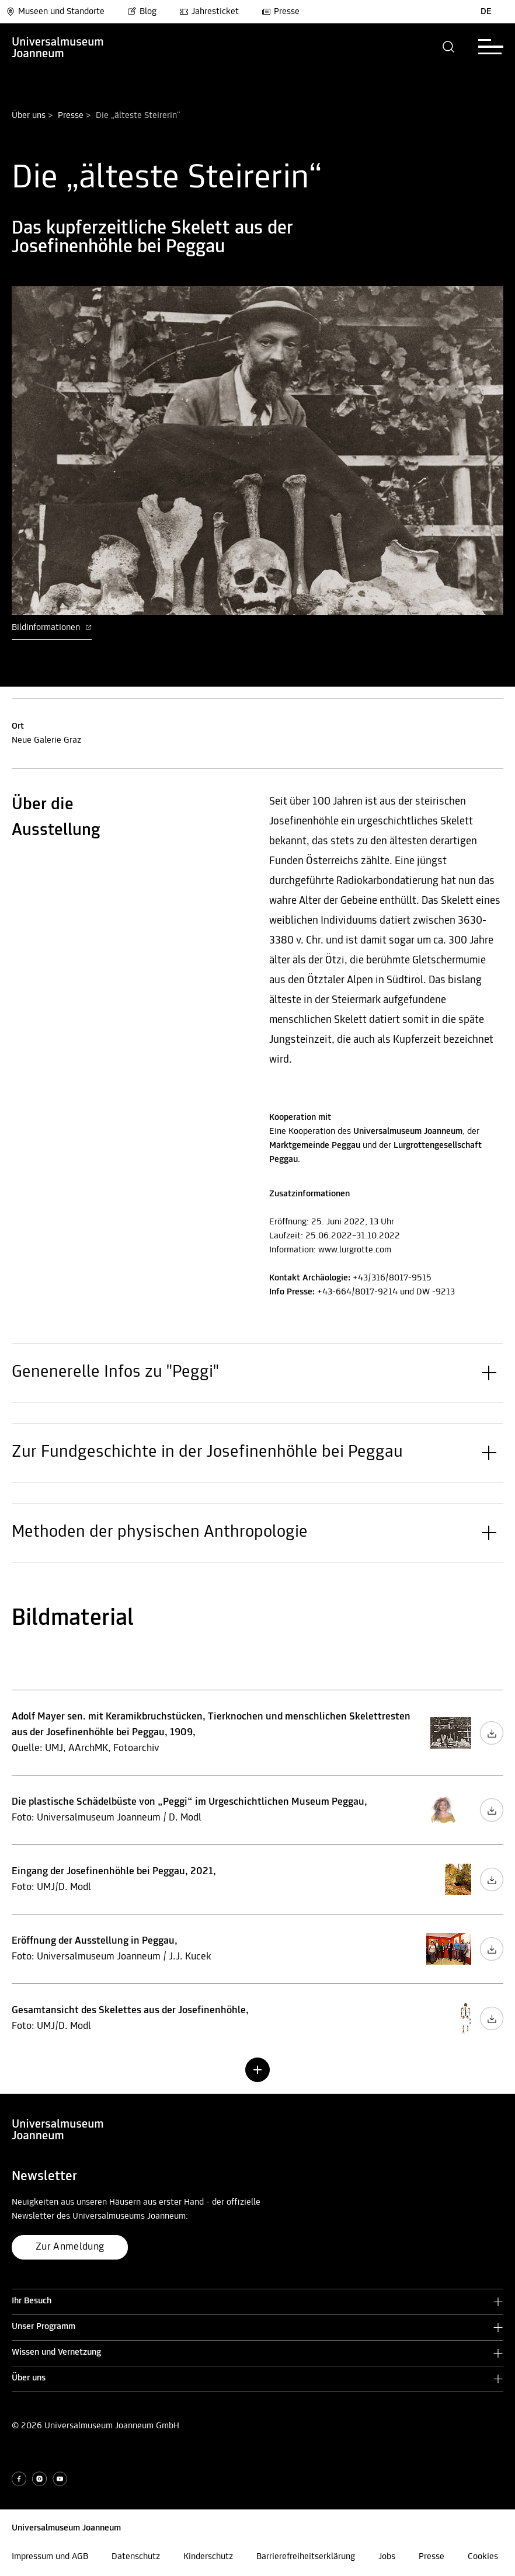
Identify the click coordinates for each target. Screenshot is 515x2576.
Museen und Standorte (55, 11)
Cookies (483, 2556)
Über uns (29, 115)
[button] (449, 46)
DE (486, 11)
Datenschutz (136, 2556)
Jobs (386, 2556)
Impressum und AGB (50, 2556)
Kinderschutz (208, 2556)
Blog (141, 11)
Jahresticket (209, 11)
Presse (281, 11)
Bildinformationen (52, 627)
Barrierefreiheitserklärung (305, 2556)
